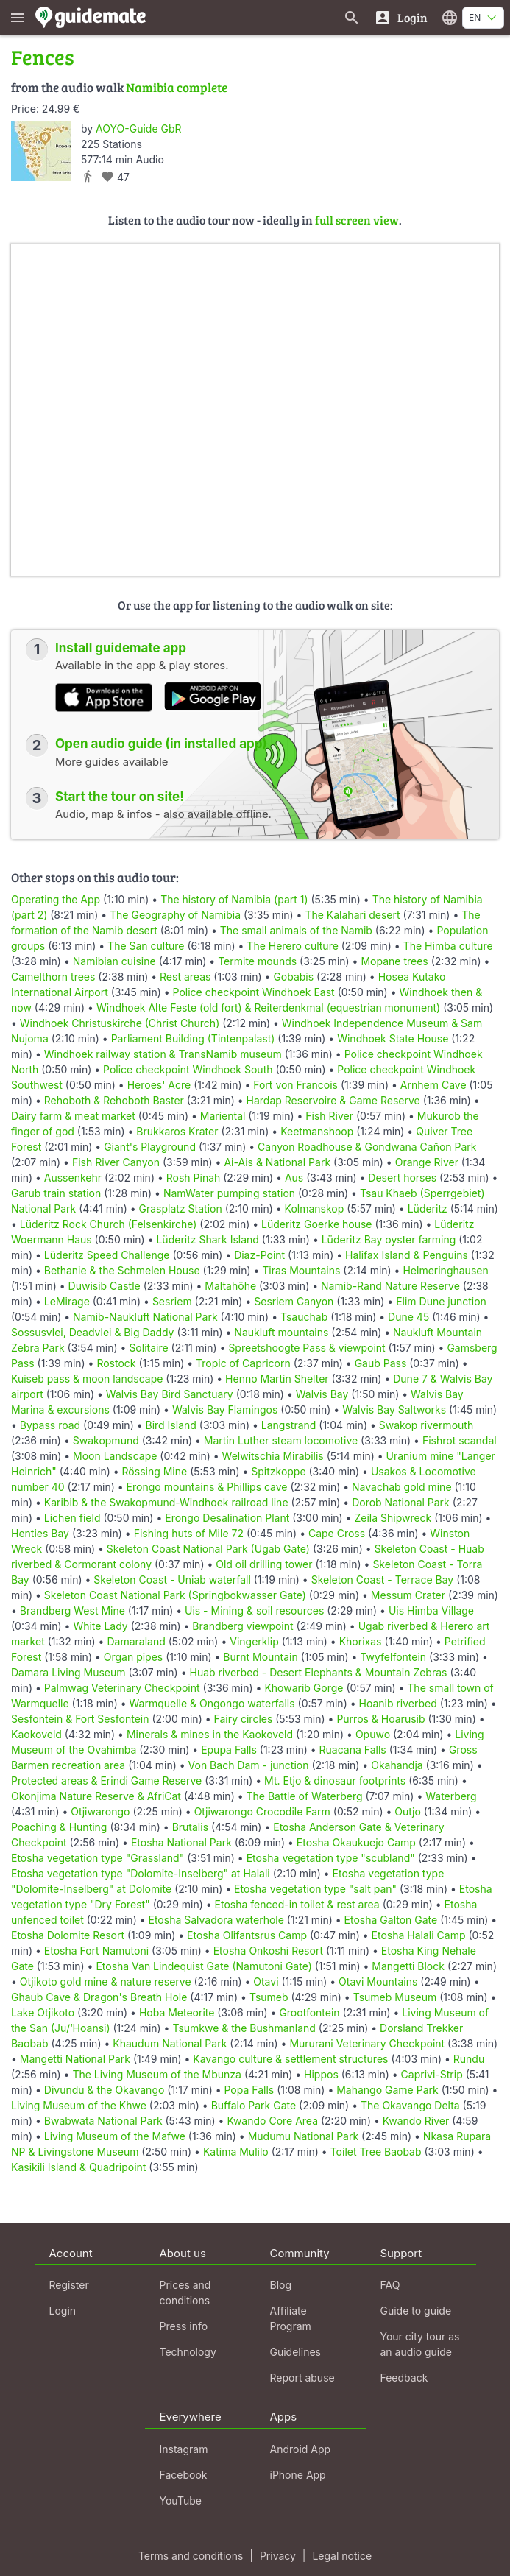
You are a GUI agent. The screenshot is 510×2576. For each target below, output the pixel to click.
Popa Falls (249, 2089)
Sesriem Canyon (293, 1301)
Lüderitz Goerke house (316, 1224)
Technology (188, 2352)
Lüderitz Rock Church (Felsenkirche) (108, 1224)
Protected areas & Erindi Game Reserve (106, 1780)
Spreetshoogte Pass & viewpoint (306, 1347)
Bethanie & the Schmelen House (122, 1270)
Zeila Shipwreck (392, 1517)
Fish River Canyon (116, 1162)
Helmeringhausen (445, 1270)
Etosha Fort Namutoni (96, 1950)
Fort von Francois (295, 1085)
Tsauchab (303, 1316)
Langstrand (288, 1425)
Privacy (278, 2555)
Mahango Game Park (387, 2089)
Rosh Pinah (193, 1177)
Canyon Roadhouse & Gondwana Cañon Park (367, 1146)
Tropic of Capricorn (243, 1363)
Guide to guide (416, 2310)
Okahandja (397, 1765)
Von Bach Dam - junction (248, 1765)
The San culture (145, 945)
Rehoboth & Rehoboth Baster (114, 1100)
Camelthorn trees (53, 976)
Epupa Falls (229, 1749)
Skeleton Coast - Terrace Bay (382, 1579)
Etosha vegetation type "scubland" (331, 1858)
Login (63, 2310)
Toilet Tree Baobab (376, 2151)
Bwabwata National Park (103, 2120)
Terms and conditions (190, 2555)
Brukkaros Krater (177, 1131)
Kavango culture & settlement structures (290, 2059)
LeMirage (67, 1301)
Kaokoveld (36, 1734)
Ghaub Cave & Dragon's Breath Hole (99, 1997)
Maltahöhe (230, 1286)
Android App (300, 2449)
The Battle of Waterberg (305, 1796)
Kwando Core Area (272, 2120)
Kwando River (416, 2120)
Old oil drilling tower (264, 1564)
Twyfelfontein (393, 1657)
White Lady (100, 1626)
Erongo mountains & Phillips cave (207, 1487)
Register (69, 2285)
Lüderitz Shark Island (207, 1239)
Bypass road (50, 1425)
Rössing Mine (155, 1471)
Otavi (265, 1981)
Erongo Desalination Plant (227, 1517)
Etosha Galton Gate (391, 1919)
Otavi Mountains (378, 1981)
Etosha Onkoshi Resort (268, 1950)
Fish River (329, 1115)
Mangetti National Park (75, 2059)
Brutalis (190, 1827)
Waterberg (450, 1796)
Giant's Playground (150, 1146)
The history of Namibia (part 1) (234, 899)
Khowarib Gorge (303, 1688)
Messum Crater (408, 1595)
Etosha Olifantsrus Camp (247, 1935)
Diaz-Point (259, 1255)
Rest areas (185, 976)
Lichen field (72, 1517)
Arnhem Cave (433, 1085)
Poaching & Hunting (59, 1827)
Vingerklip (254, 1641)
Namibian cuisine (114, 961)
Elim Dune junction (441, 1301)
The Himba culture (448, 945)
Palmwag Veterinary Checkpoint (122, 1688)
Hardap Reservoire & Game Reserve (333, 1100)
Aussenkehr (73, 1177)
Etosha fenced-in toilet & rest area (297, 1904)
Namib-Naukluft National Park (145, 1316)
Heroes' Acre (159, 1085)
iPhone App (298, 2475)
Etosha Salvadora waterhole (216, 1919)
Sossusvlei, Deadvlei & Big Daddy (92, 1332)
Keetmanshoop (316, 1131)
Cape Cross (336, 1533)
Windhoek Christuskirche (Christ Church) (119, 1023)
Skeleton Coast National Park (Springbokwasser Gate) (175, 1595)
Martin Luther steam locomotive (281, 1440)
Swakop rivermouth (426, 1425)
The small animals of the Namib (296, 930)
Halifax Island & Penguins (406, 1255)
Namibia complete (176, 87)
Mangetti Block (408, 1966)
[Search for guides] (352, 17)
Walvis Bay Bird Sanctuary (169, 1394)
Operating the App (55, 899)
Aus (294, 1177)
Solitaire (148, 1347)
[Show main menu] (17, 17)
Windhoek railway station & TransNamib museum (163, 1054)
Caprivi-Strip (432, 2074)
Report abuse (302, 2377)
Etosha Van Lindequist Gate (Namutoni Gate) (203, 1966)
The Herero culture (292, 945)
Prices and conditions (185, 2293)
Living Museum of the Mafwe (114, 2136)
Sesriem (172, 1301)
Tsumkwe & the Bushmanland (243, 2028)
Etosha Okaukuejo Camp (356, 1842)
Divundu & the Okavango (104, 2089)
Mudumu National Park (303, 2136)
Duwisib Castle (104, 1286)
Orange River (426, 1162)
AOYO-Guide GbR (138, 128)
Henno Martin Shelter (277, 1378)
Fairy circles (242, 1718)
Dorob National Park (401, 1502)
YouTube (181, 2500)
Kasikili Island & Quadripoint (78, 2167)
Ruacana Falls (352, 1749)
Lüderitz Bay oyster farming (389, 1239)
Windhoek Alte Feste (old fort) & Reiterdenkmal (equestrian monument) (268, 1007)
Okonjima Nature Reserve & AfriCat (96, 1796)
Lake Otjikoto (42, 2012)
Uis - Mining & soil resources (254, 1610)
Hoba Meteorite (177, 2012)
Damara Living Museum (68, 1672)
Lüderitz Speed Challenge (107, 1255)
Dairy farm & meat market (73, 1115)
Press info (184, 2326)
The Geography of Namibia (175, 914)
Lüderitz (427, 1208)
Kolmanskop (314, 1208)
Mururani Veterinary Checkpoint (367, 2043)
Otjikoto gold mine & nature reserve (105, 1981)
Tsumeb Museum (395, 1997)
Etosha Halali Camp (419, 1935)
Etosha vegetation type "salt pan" (315, 1888)
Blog (281, 2285)
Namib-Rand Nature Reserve (390, 1286)
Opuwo (372, 1734)
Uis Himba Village (431, 1610)
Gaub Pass (381, 1363)
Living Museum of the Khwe (78, 2105)
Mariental (223, 1115)
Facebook (184, 2475)
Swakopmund (106, 1440)
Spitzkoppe (278, 1471)
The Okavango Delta (410, 2105)
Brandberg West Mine (72, 1610)
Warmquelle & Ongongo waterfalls (212, 1703)
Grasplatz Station (180, 1208)
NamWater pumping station (229, 1193)
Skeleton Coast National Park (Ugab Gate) (208, 1548)
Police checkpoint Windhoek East (254, 992)
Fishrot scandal (459, 1440)
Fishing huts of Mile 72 (189, 1533)
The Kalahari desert (352, 914)
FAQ (390, 2285)
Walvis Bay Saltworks (394, 1409)
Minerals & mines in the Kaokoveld (210, 1734)
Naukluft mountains (281, 1332)
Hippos (321, 2074)
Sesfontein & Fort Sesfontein (80, 1718)
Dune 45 (408, 1316)
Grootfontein (309, 2012)
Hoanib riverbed (397, 1703)
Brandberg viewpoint (242, 1626)
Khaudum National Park (170, 2043)
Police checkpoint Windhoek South (187, 1069)
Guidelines (295, 2352)
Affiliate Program (290, 2318)
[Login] (400, 17)
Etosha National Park (181, 1842)
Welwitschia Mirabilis (273, 1456)
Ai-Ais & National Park (277, 1162)
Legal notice (342, 2555)
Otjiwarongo (100, 1811)
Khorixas (360, 1641)
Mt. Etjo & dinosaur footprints (334, 1780)
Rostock (115, 1363)
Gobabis (293, 976)
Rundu (468, 2059)
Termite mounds (257, 961)
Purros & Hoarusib (380, 1718)
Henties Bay (40, 1533)
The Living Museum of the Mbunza (156, 2074)
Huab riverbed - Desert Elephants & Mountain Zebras (318, 1672)
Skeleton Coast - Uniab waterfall (172, 1579)
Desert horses (402, 1177)
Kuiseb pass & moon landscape (87, 1378)
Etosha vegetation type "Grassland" (97, 1858)
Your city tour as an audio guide (420, 2344)
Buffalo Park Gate (253, 2105)
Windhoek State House (392, 1038)
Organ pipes (133, 1657)
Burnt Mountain (260, 1657)
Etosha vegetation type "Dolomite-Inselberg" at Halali (140, 1873)
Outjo (407, 1811)
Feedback (404, 2377)
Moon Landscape (115, 1456)
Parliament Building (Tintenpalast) (193, 1038)
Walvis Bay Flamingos (224, 1409)
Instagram (184, 2449)
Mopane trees (394, 961)
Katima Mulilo (236, 2151)
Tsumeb (268, 1997)
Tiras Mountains (301, 1270)
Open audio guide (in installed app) (161, 743)
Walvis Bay (322, 1394)
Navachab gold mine (401, 1487)
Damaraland (136, 1641)
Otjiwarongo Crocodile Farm (262, 1811)
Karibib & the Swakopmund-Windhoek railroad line (166, 1502)
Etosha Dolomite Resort (67, 1935)
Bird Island (171, 1425)
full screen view (357, 219)
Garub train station (56, 1193)
